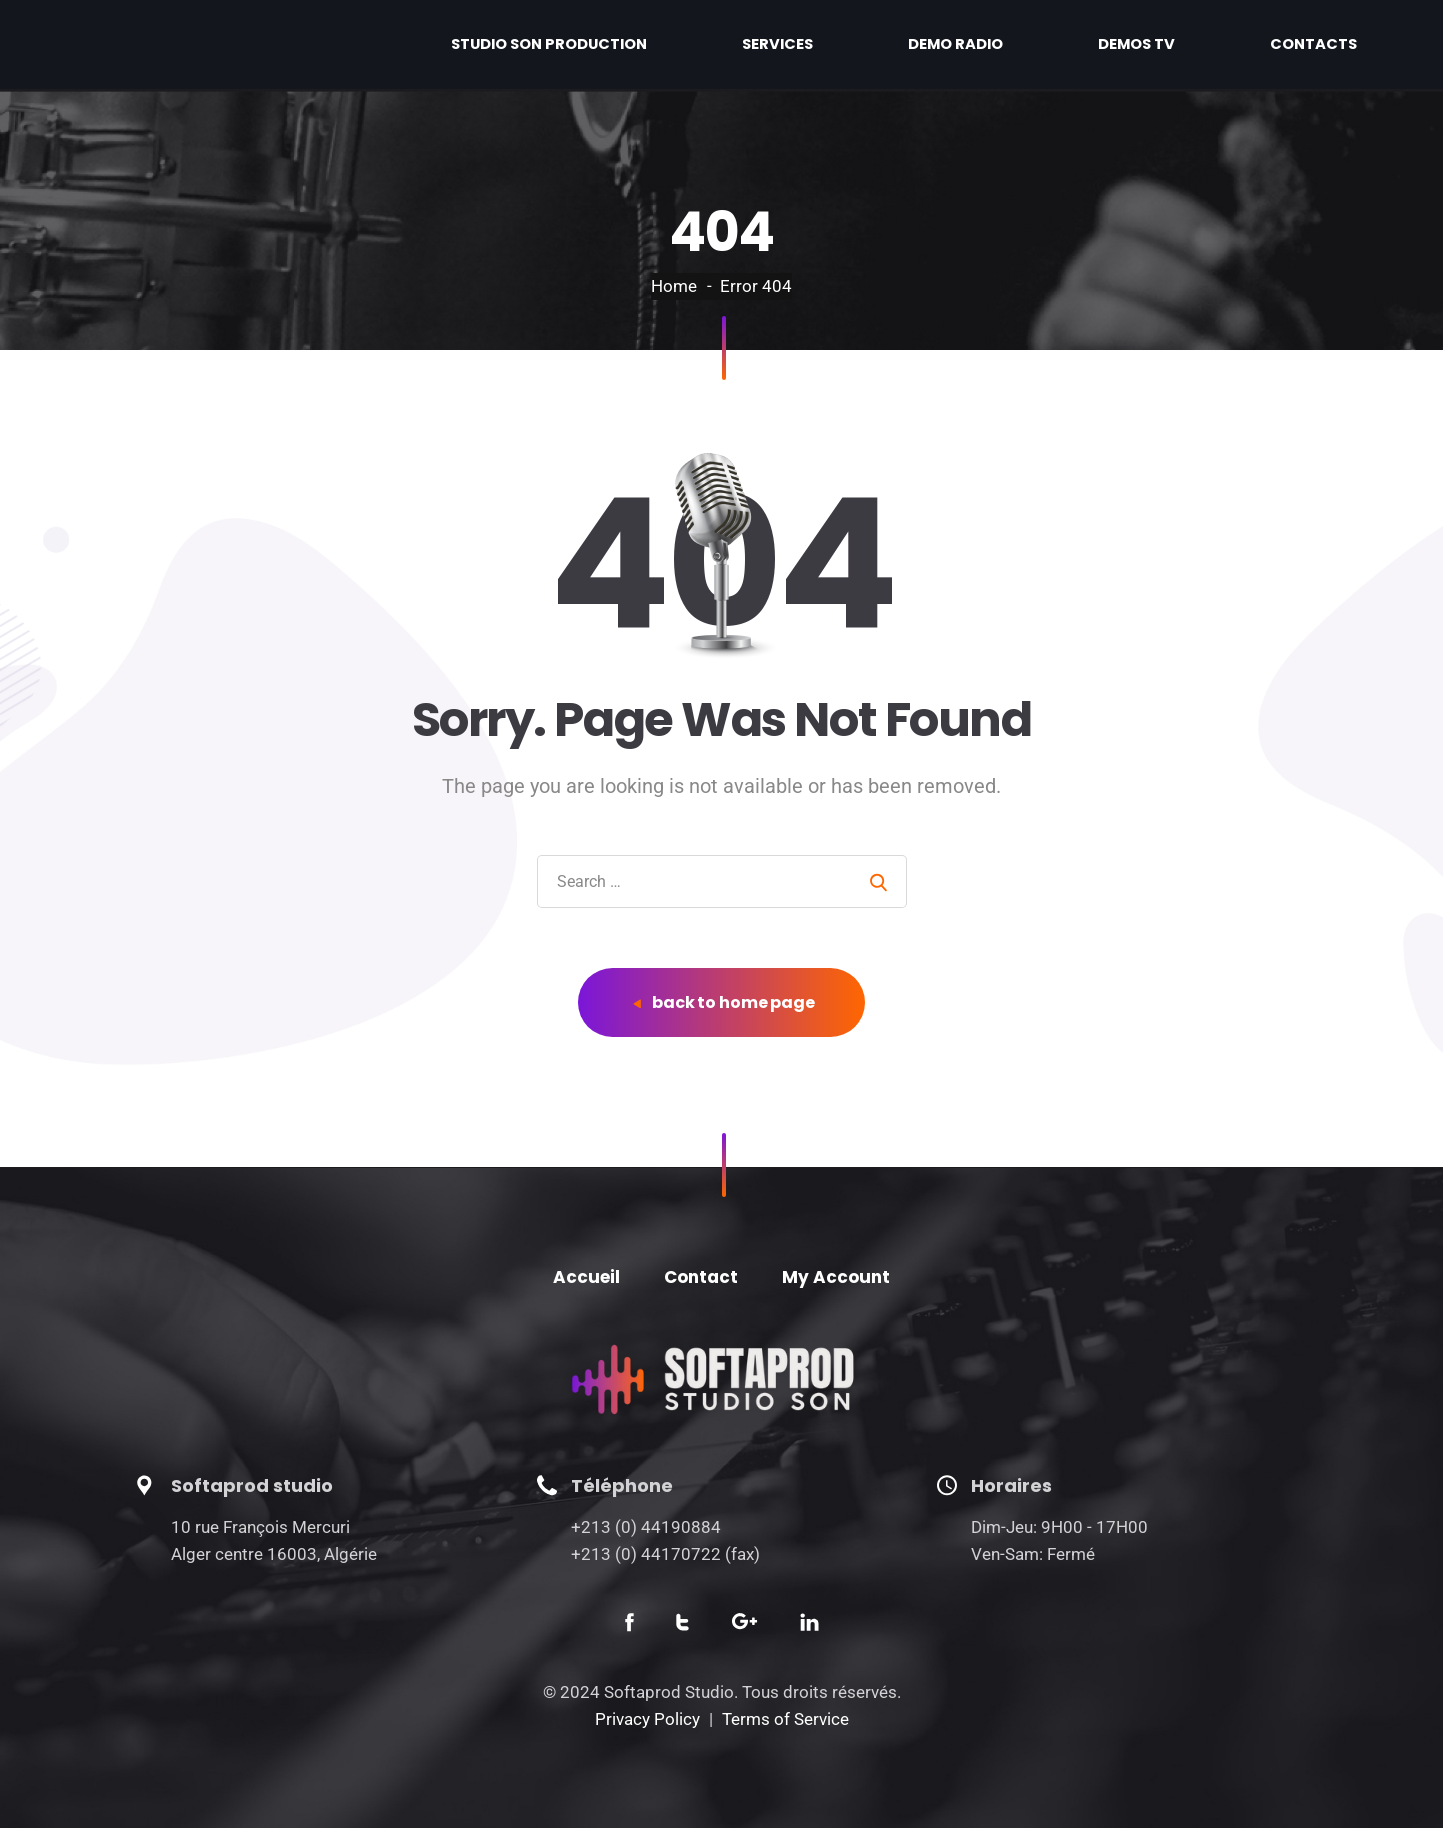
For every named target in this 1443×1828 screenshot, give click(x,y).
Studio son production (780, 44)
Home (674, 286)
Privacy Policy (647, 1719)
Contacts (1340, 44)
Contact (701, 1277)
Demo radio (1083, 44)
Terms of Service (785, 1719)
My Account (836, 1277)
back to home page (723, 1002)
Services (957, 44)
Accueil (586, 1277)
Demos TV (1214, 44)
